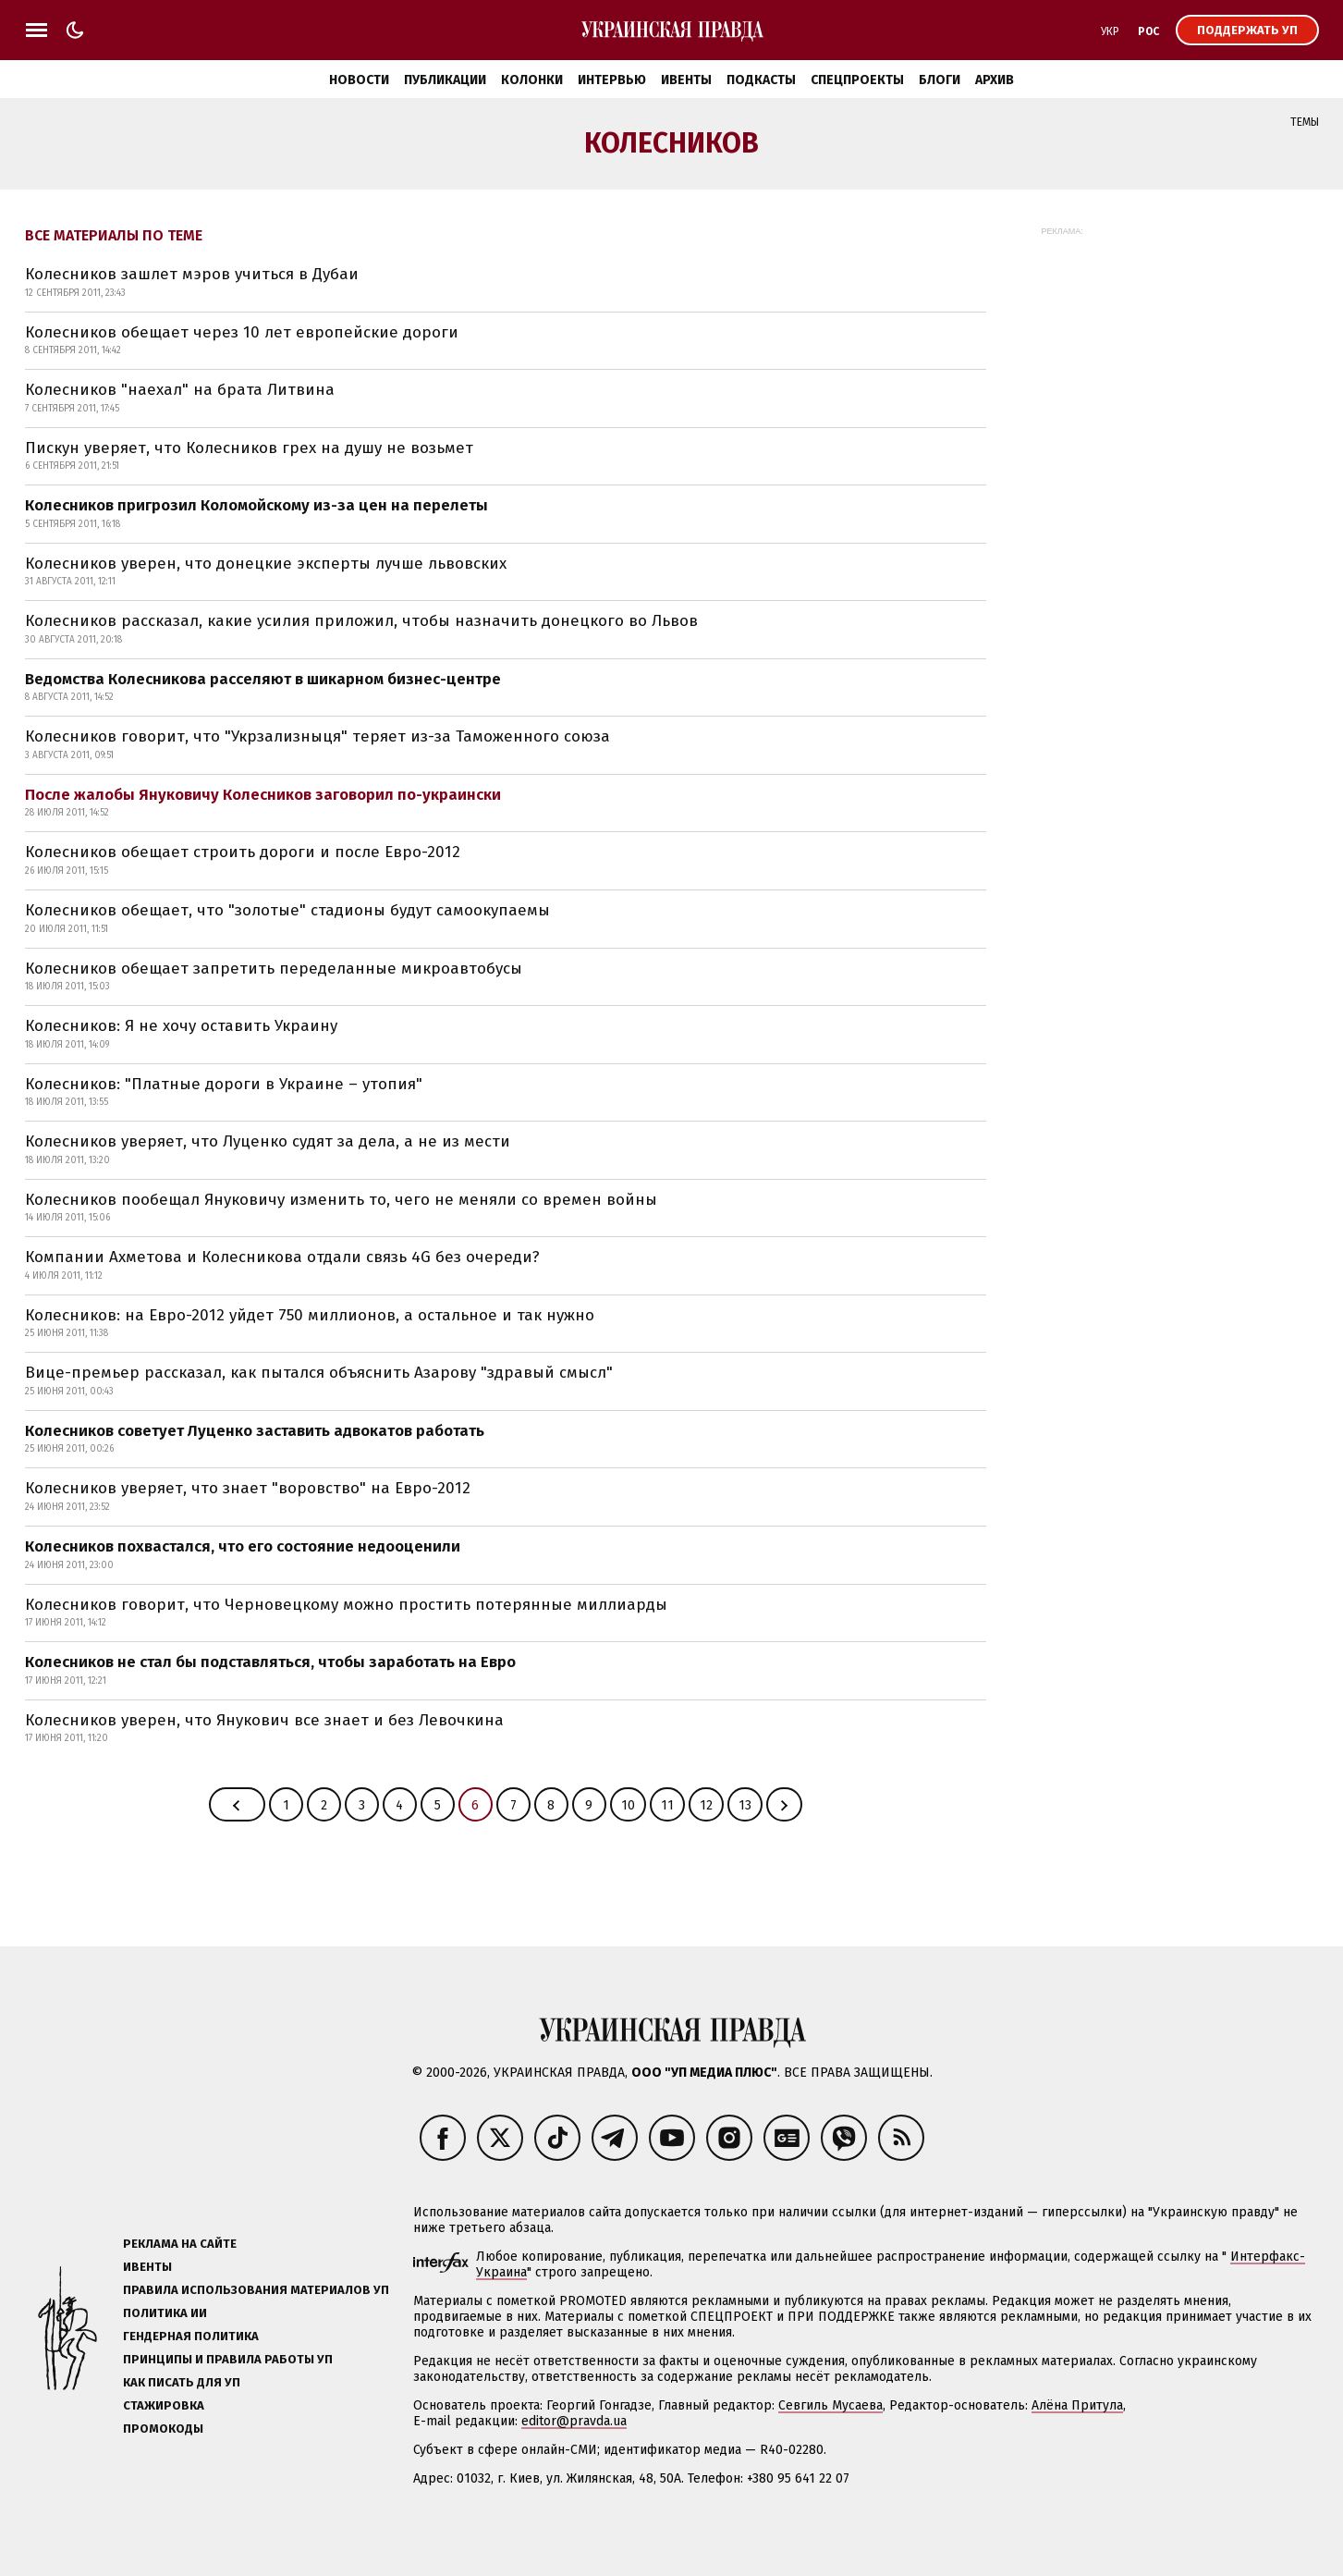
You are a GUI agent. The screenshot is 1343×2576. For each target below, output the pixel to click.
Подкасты (761, 80)
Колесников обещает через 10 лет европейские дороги (241, 332)
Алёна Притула (1077, 2405)
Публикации (445, 80)
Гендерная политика (191, 2336)
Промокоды (163, 2428)
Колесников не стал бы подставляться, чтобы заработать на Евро (270, 1662)
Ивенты (686, 80)
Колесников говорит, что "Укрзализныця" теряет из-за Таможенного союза (317, 736)
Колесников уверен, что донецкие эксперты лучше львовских (266, 563)
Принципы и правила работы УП (228, 2359)
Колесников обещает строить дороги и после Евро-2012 (242, 852)
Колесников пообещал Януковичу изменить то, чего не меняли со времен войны (341, 1199)
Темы (1304, 122)
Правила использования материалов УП (256, 2290)
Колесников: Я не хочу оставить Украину (181, 1026)
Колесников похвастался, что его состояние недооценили (242, 1546)
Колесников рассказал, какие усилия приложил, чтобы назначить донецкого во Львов (361, 621)
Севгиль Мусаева (830, 2405)
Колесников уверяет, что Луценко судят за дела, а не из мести (267, 1141)
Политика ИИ (165, 2313)
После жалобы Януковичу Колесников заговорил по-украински (263, 794)
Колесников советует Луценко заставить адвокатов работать (254, 1431)
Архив (994, 80)
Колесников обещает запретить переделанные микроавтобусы (273, 968)
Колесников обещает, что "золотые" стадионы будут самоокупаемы (287, 910)
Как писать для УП (181, 2382)
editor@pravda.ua (574, 2421)
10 (628, 1805)
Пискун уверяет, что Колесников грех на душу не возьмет (249, 448)
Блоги (939, 80)
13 (745, 1805)
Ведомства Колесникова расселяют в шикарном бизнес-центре (263, 679)
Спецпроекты (857, 80)
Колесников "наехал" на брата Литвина (180, 389)
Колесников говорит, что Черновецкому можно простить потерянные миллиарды (346, 1604)
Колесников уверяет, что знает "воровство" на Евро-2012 (247, 1488)
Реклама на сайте (180, 2244)
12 (706, 1805)
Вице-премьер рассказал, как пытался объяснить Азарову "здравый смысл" (319, 1372)
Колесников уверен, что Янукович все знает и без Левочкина (264, 1720)
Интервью (612, 80)
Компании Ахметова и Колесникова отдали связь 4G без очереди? (282, 1257)
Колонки (532, 80)
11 (667, 1805)
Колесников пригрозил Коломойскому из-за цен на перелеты (256, 505)
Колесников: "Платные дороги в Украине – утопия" (223, 1084)
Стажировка (163, 2405)
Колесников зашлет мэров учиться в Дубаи (192, 274)
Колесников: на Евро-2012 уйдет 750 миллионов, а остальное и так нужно (309, 1315)
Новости (359, 80)
